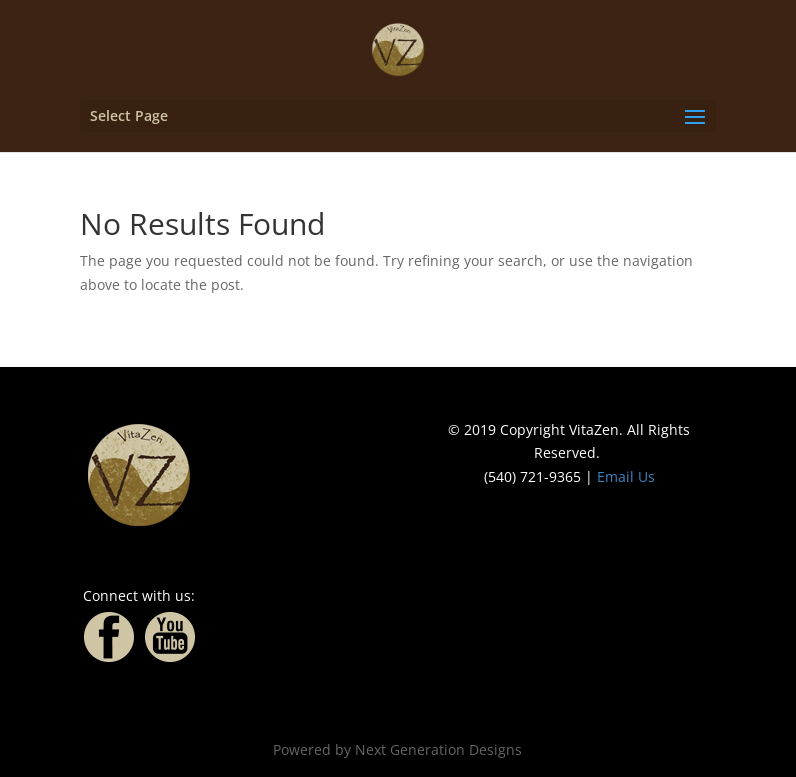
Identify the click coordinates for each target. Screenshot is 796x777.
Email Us (626, 476)
